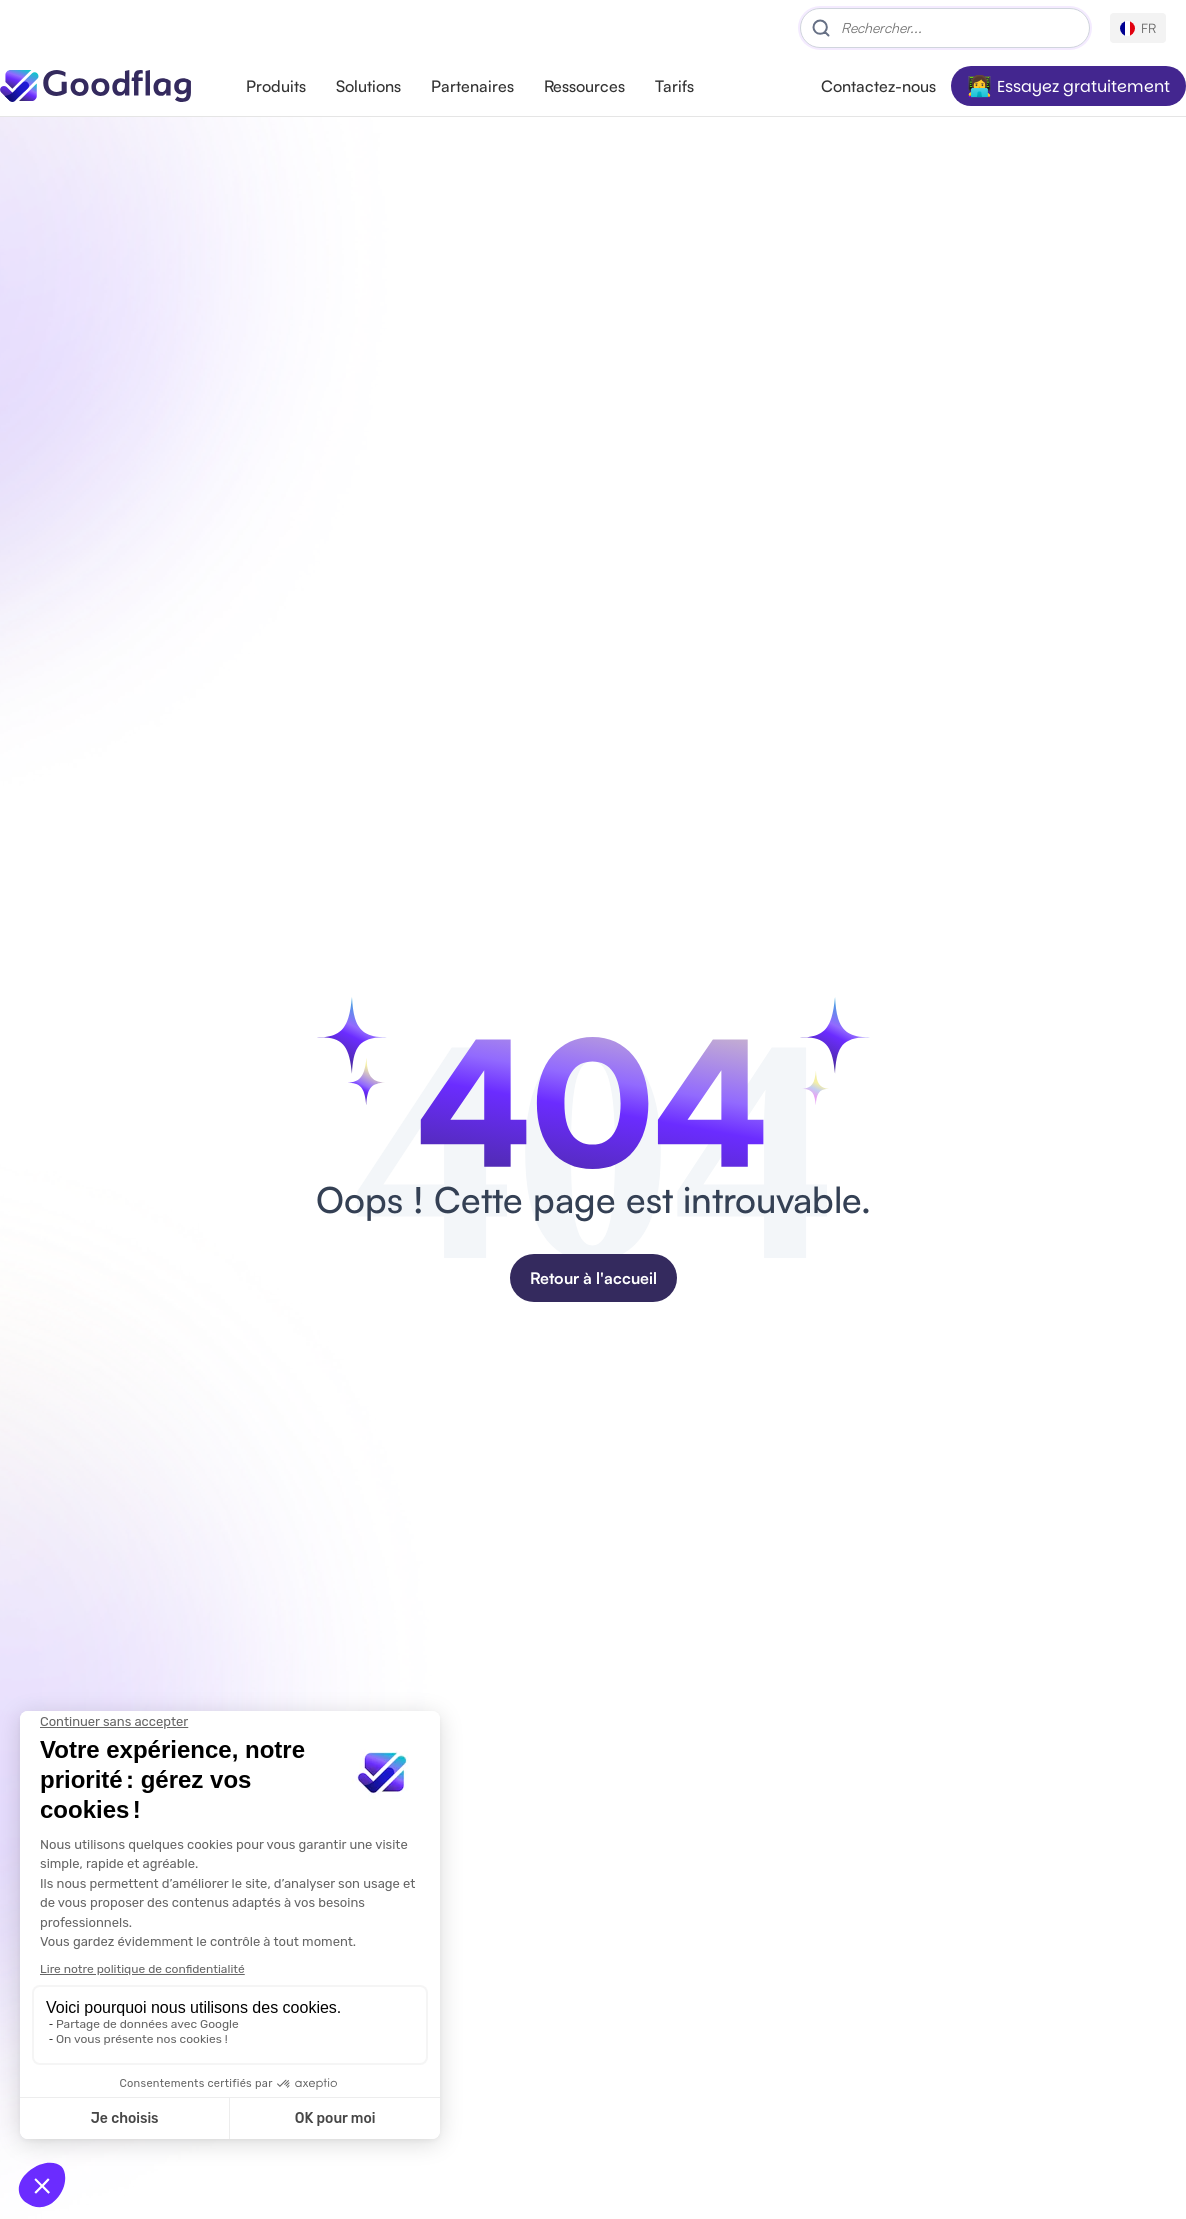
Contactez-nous (878, 86)
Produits (276, 86)
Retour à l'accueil (593, 1278)
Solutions (368, 86)
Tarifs (674, 86)
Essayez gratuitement (1083, 86)
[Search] (945, 28)
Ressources (584, 86)
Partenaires (472, 86)
